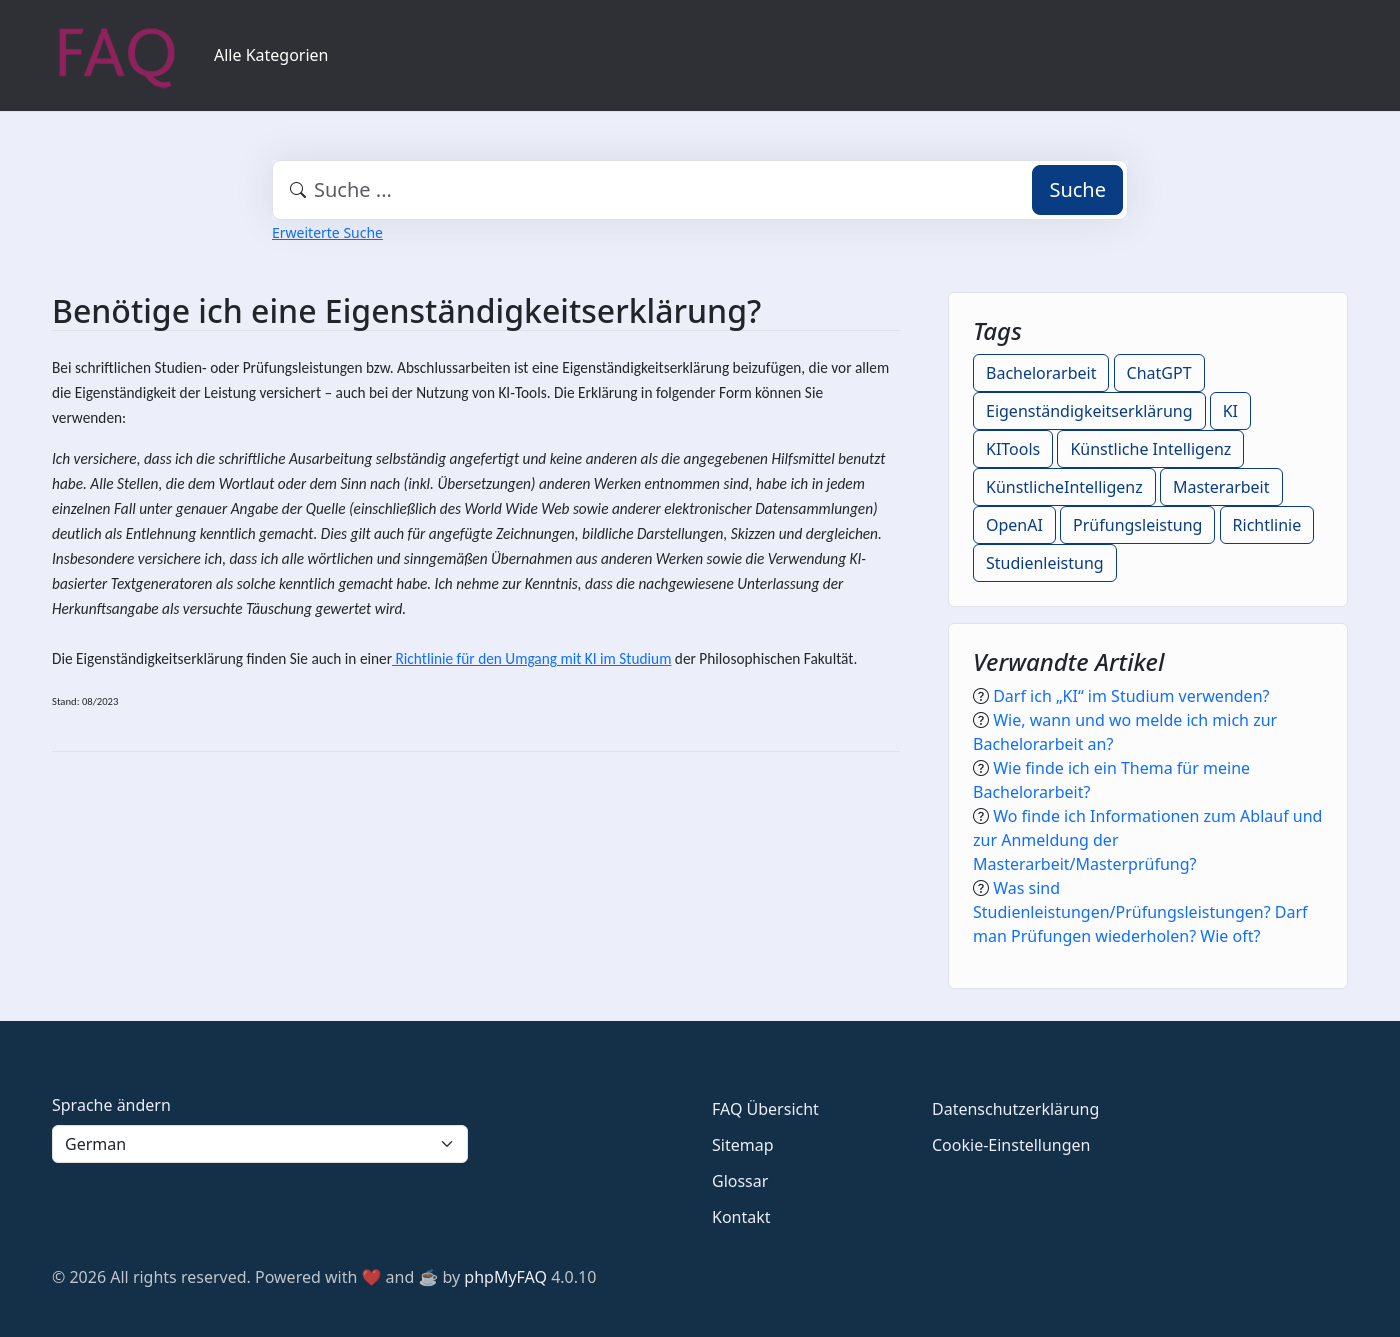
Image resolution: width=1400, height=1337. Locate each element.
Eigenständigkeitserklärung (1089, 411)
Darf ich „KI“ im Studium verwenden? (1131, 696)
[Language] (260, 1144)
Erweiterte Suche (327, 232)
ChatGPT (1159, 373)
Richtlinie (1267, 525)
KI (1230, 411)
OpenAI (1014, 525)
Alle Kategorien (271, 55)
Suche (1077, 189)
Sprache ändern (111, 1105)
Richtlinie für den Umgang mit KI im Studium (531, 658)
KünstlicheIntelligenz (1064, 487)
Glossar (740, 1181)
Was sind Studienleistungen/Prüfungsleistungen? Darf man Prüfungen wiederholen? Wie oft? (1140, 912)
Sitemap (743, 1145)
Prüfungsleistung (1137, 525)
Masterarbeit (1221, 487)
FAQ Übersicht (765, 1109)
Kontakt (741, 1217)
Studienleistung (1045, 563)
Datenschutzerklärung (1015, 1109)
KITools (1013, 449)
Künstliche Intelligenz (1150, 449)
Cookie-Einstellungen (1011, 1145)
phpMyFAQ (505, 1277)
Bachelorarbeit (1041, 373)
